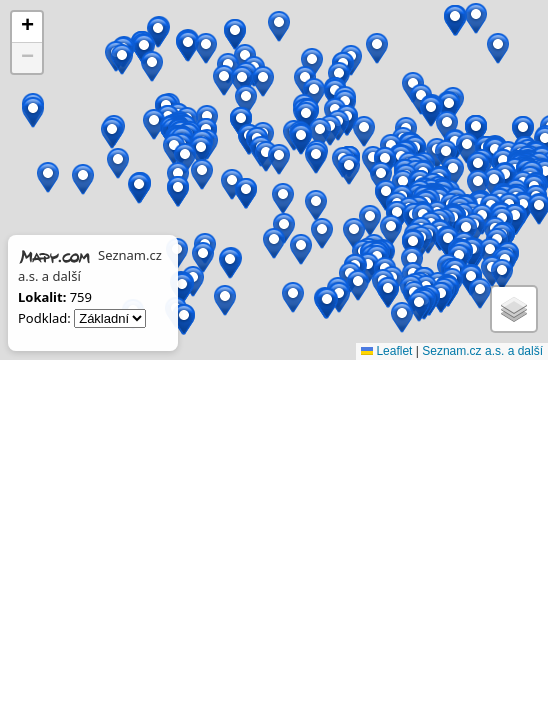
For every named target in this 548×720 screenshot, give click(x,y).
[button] (354, 233)
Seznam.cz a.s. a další (482, 351)
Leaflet (386, 351)
